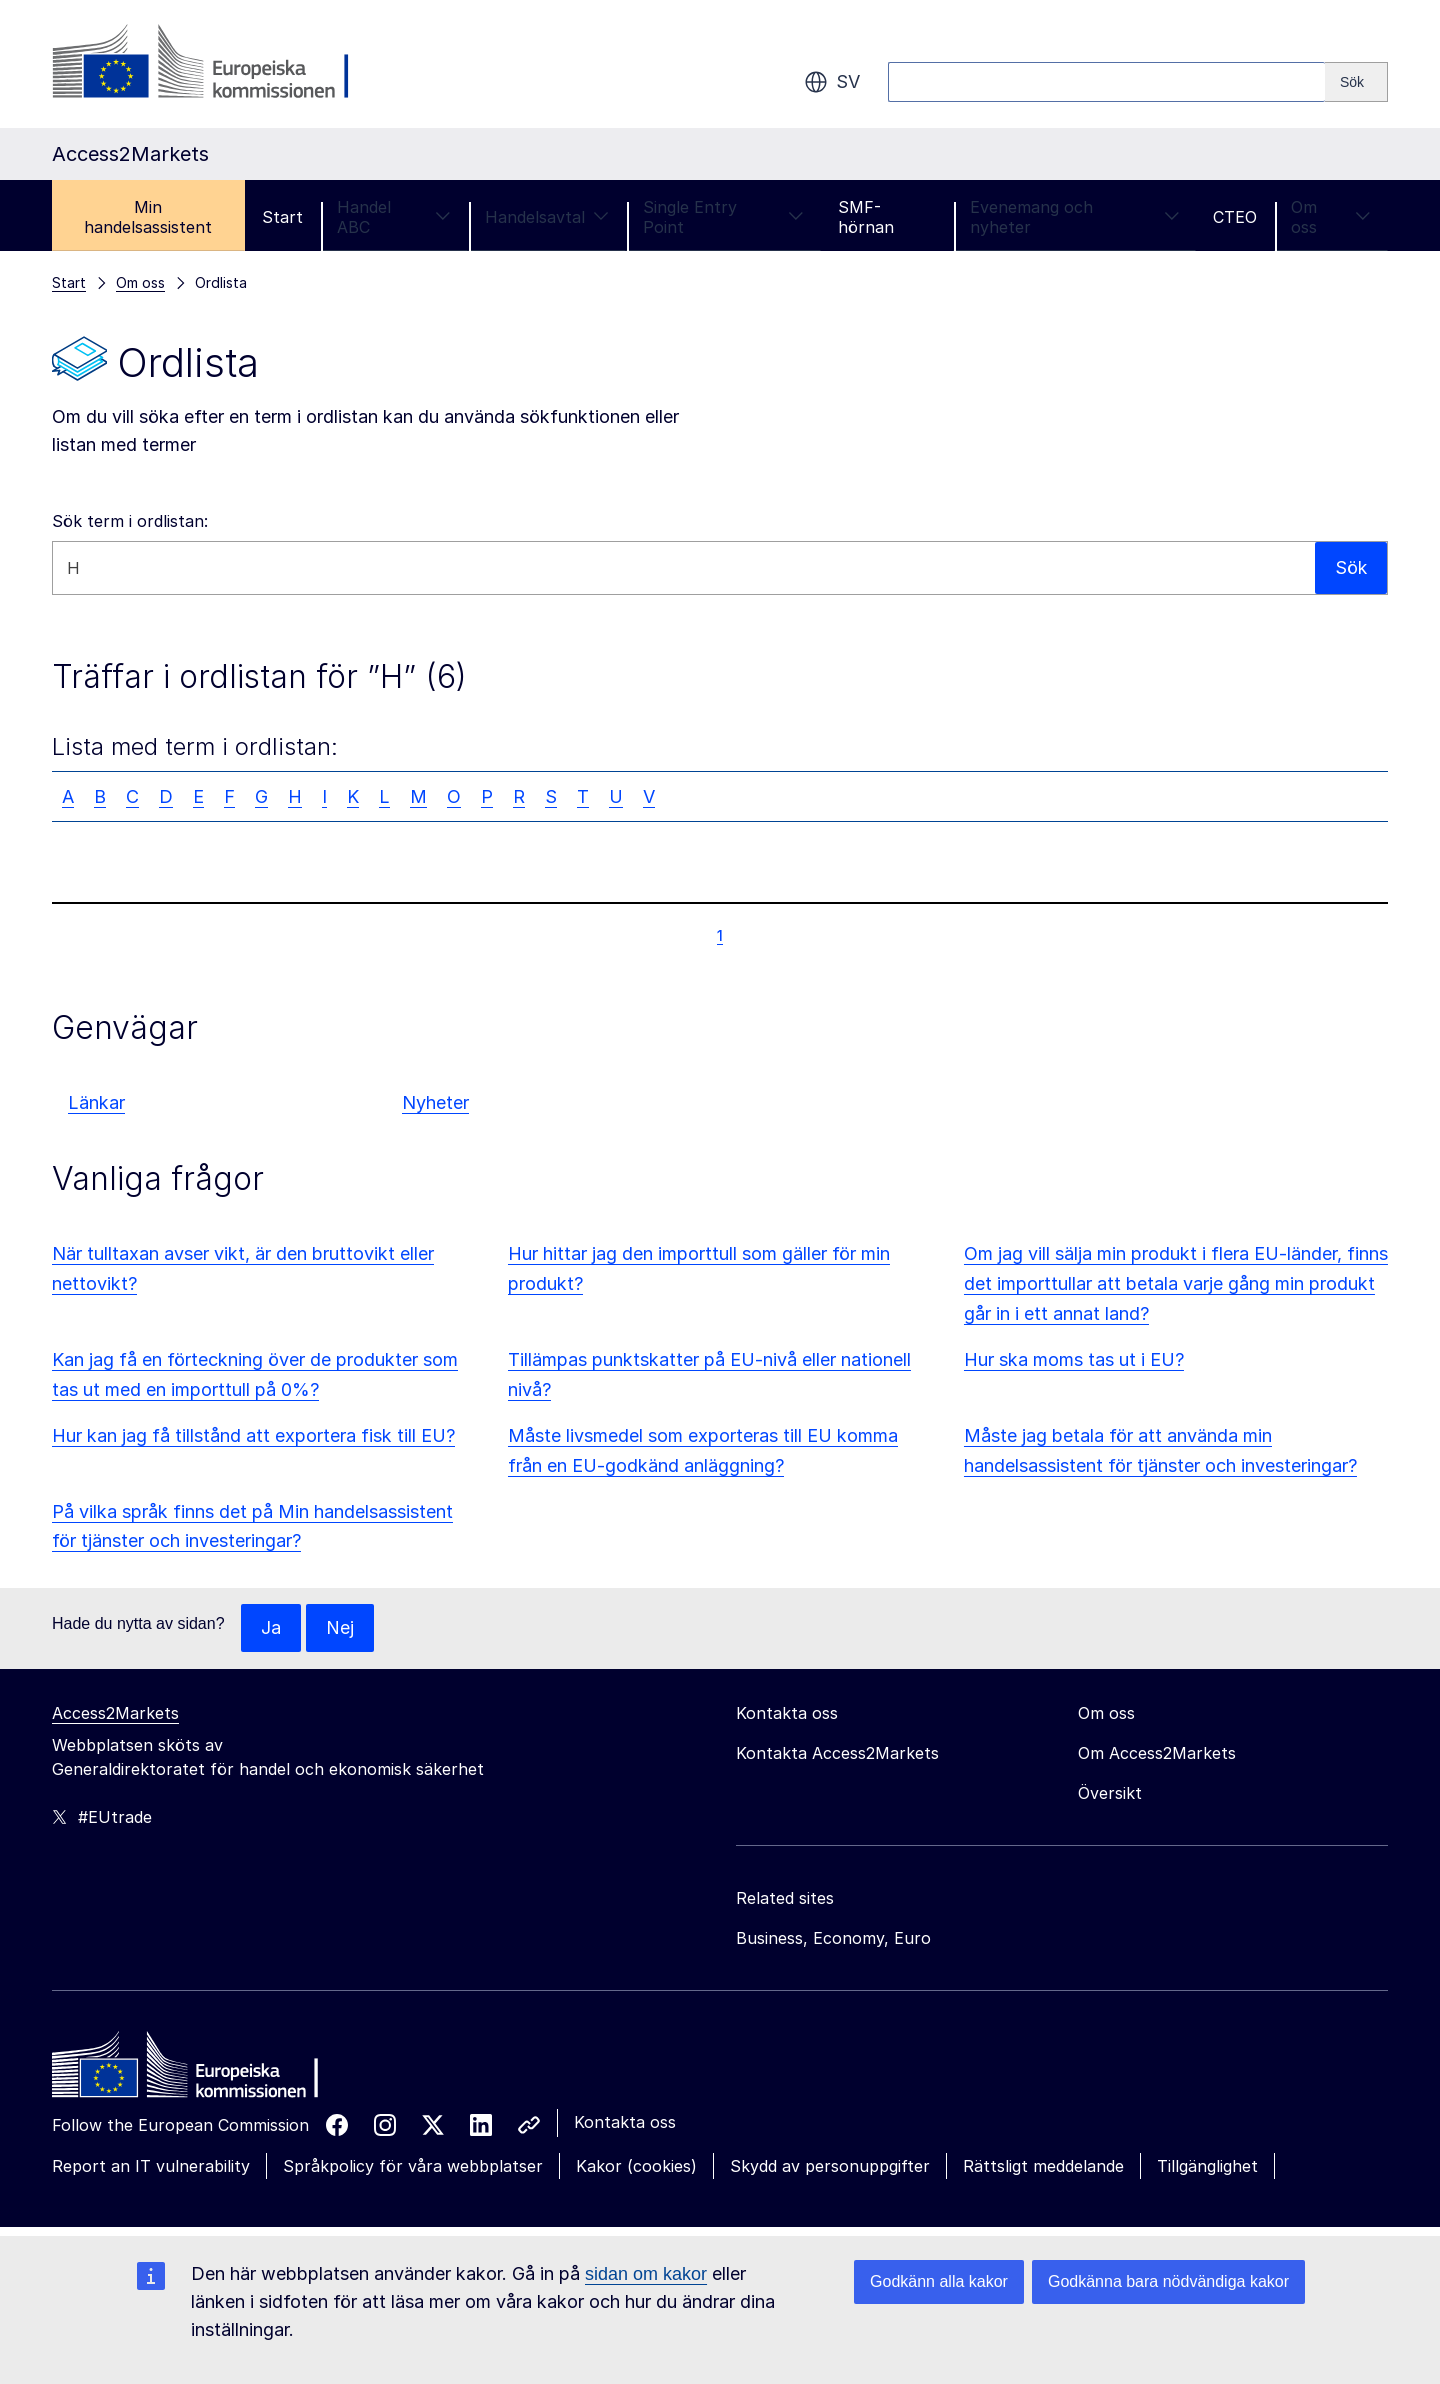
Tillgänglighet (1207, 2166)
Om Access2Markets (1157, 1753)
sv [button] (832, 82)
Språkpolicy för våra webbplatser (413, 2166)
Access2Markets (115, 1713)
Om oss (1331, 217)
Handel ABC (394, 217)
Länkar (96, 1102)
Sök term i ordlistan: (130, 521)
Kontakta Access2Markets (837, 1753)
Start (282, 217)
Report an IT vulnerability (151, 2166)
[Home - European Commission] (197, 2070)
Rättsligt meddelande (1043, 2166)
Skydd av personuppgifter (830, 2166)
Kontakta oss (625, 2122)
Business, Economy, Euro (833, 1938)
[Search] (1356, 82)
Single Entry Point (724, 217)
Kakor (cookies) (636, 2166)
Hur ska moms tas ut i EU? (1074, 1359)
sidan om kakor (646, 2274)
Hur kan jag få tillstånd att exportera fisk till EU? (253, 1435)
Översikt (1110, 1793)
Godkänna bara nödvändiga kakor (1168, 2281)
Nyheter (435, 1102)
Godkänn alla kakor (939, 2281)
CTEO (1235, 217)
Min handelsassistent (148, 217)
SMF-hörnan (866, 217)
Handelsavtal (547, 217)
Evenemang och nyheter (1075, 217)
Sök (1350, 567)
